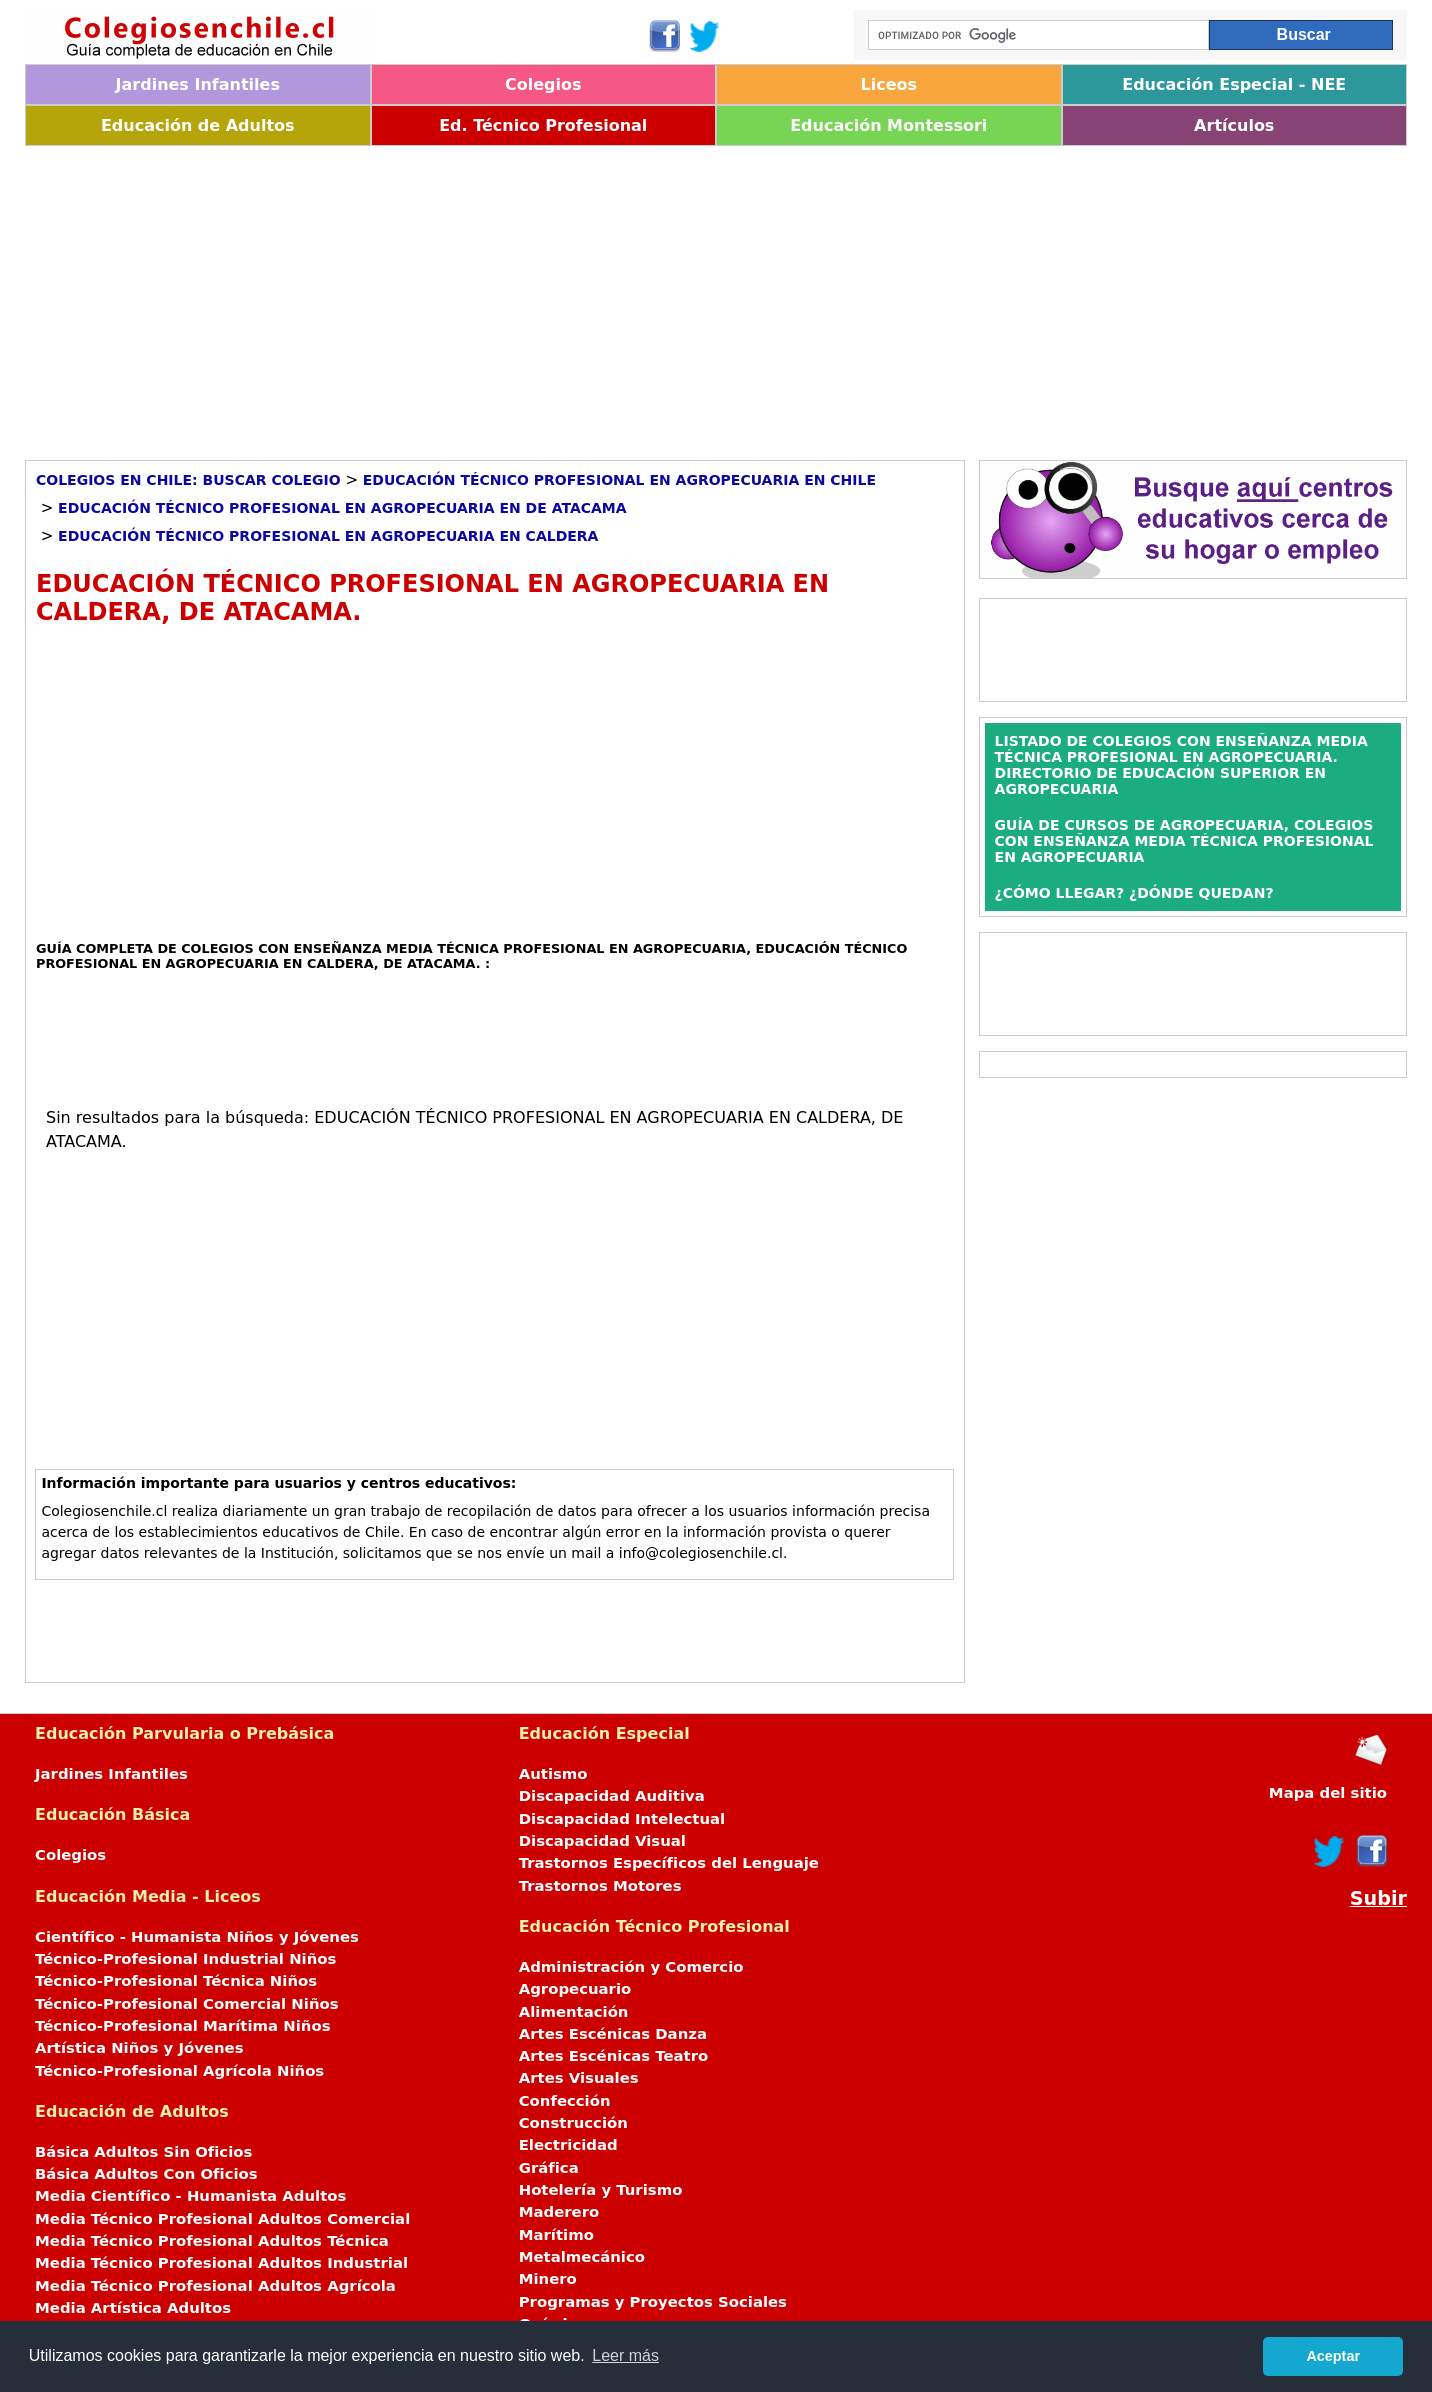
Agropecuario (575, 1989)
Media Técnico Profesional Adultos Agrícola (215, 2286)
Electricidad (568, 2145)
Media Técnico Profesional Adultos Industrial (221, 2263)
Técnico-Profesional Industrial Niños (185, 1959)
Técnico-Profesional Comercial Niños (187, 2004)
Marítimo (556, 2235)
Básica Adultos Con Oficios (146, 2174)
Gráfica (549, 2168)
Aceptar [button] (1333, 2356)
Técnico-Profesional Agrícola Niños (179, 2071)
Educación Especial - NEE (1234, 84)
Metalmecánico (582, 2257)
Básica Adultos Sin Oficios (143, 2152)
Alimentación (574, 2012)
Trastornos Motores (600, 1886)
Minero (548, 2279)
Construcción (573, 2123)
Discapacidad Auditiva (612, 1796)
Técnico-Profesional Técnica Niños (176, 1981)
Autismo (553, 1774)
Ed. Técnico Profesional (543, 125)
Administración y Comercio (631, 1967)
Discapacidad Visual (602, 1841)
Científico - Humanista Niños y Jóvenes (197, 1937)
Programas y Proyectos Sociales (653, 2302)
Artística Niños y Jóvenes (139, 2048)
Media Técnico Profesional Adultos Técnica (212, 2241)
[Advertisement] (625, 296)
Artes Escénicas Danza (613, 2034)
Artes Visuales (579, 2078)
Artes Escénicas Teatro (614, 2056)
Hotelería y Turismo (601, 2190)
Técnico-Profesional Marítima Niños (182, 2026)
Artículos (1234, 125)
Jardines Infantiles (198, 84)
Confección (565, 2101)
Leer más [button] (625, 2355)
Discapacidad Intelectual (622, 1819)
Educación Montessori (888, 125)
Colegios (543, 84)
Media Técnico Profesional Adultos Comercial (222, 2219)
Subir (1378, 1898)
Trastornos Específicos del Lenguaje (669, 1863)
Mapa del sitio (1328, 1793)
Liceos (888, 84)
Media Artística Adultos (133, 2308)
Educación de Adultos (198, 125)
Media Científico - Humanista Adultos (190, 2196)
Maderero (559, 2212)
